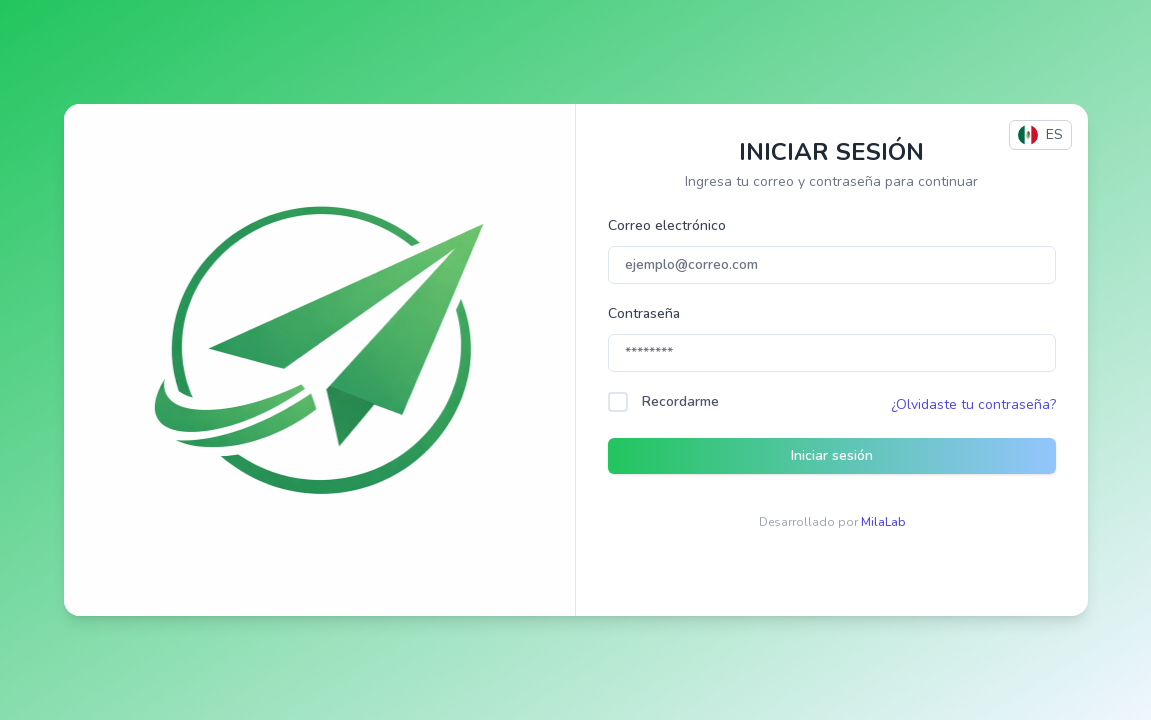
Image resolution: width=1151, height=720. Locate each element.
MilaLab (883, 522)
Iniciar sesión (832, 455)
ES (1040, 135)
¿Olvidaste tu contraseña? (973, 404)
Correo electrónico (667, 225)
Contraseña (644, 313)
